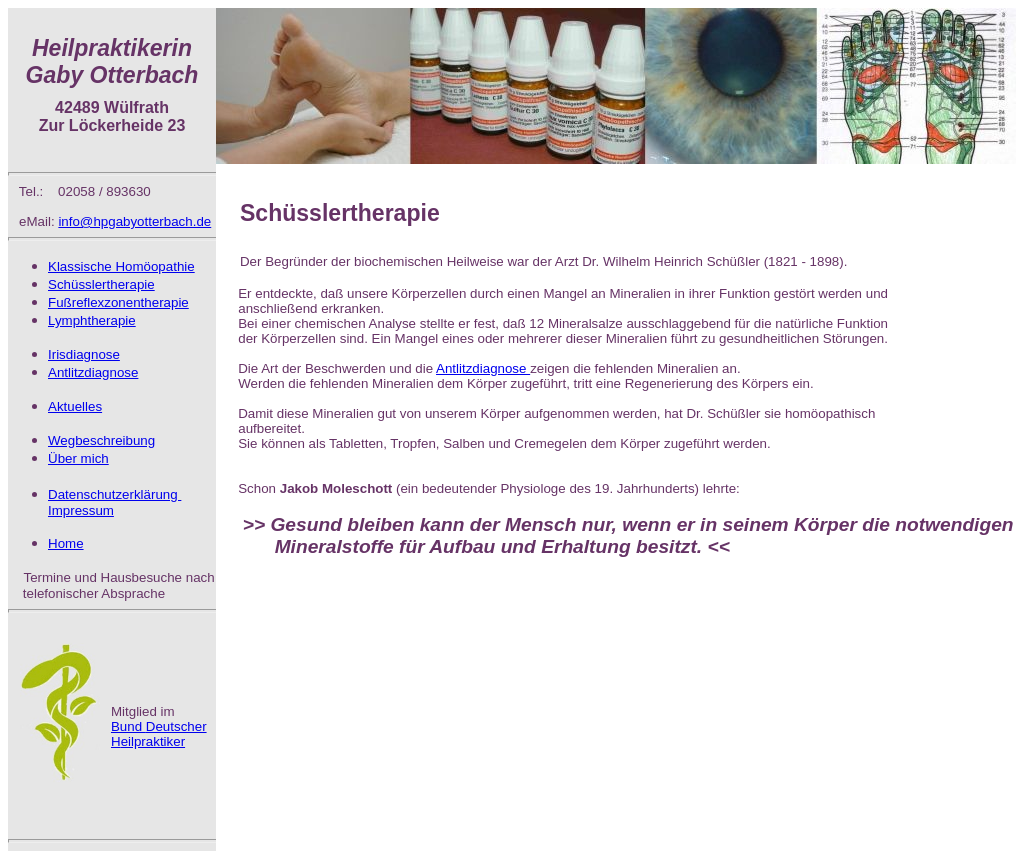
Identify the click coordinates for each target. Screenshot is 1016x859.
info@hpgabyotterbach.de (134, 221)
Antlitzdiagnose (483, 368)
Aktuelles (75, 406)
